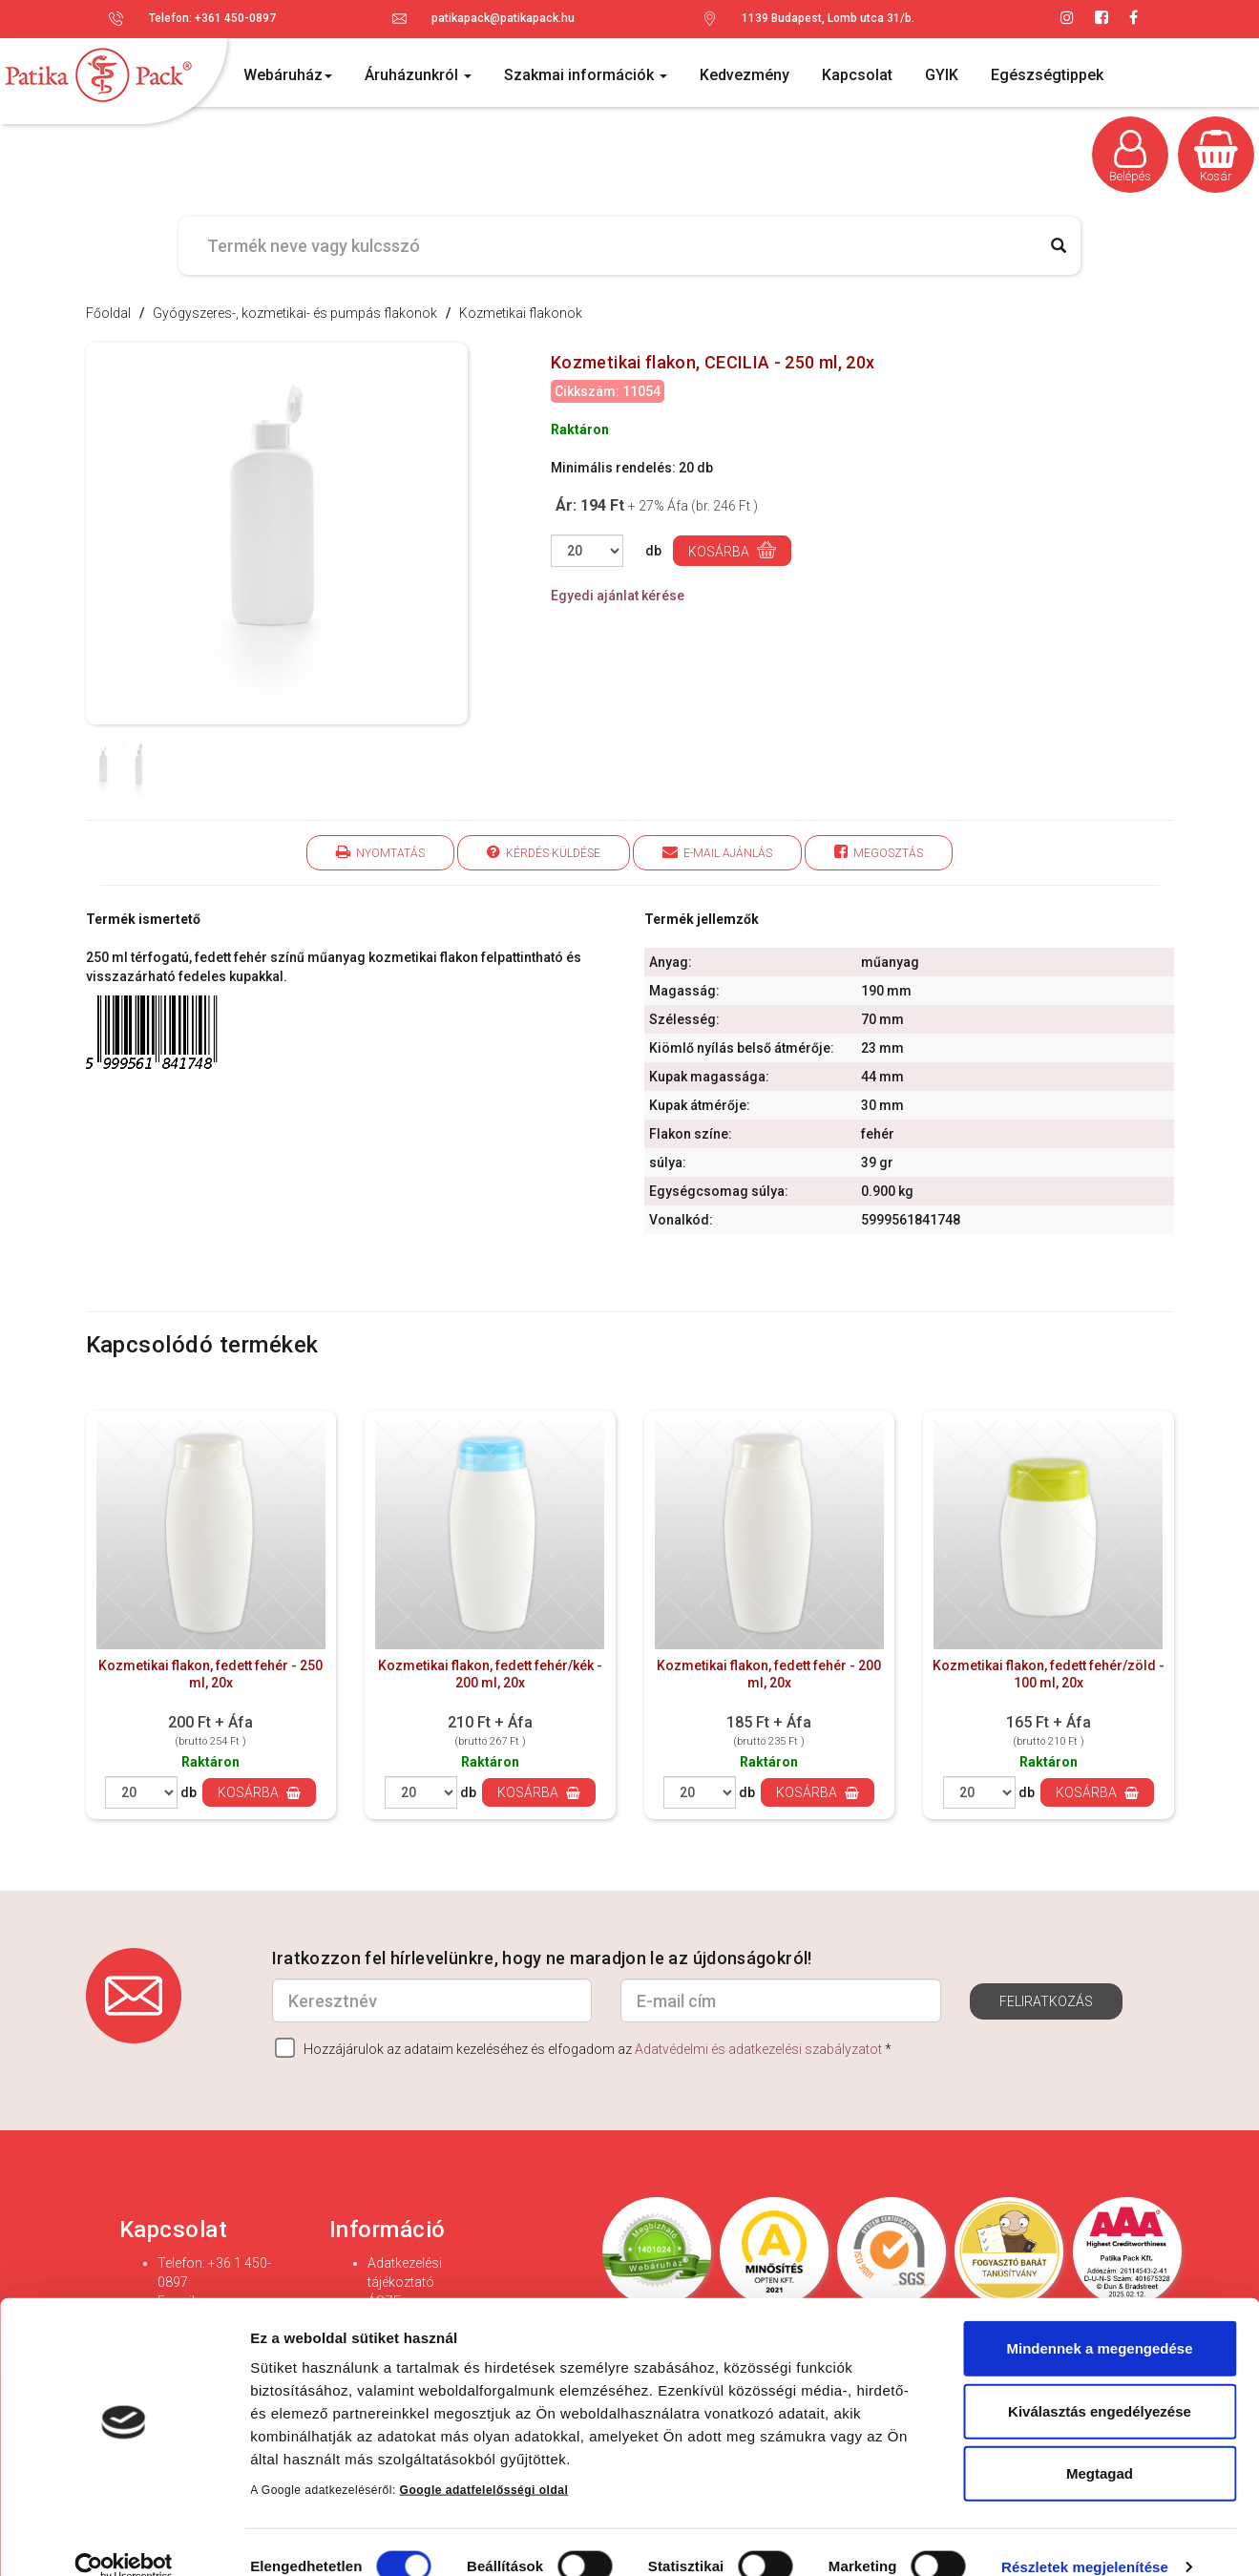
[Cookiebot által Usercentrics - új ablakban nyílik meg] (123, 2538)
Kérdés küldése (543, 852)
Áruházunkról (418, 75)
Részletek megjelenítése (1084, 2538)
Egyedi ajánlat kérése (617, 595)
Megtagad (1099, 2445)
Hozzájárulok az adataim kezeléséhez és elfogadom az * (583, 2048)
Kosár (1216, 156)
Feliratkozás (1046, 2001)
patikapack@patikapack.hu (503, 18)
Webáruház (287, 75)
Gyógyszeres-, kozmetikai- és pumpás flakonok (295, 313)
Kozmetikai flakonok (520, 313)
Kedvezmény (744, 75)
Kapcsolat (857, 75)
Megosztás (878, 852)
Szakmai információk (585, 75)
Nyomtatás (380, 852)
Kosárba (732, 549)
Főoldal (108, 313)
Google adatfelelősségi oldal (484, 2461)
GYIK (941, 75)
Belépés (1130, 156)
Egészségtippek (1047, 75)
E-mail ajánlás (717, 852)
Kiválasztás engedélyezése (1099, 2383)
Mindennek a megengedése (1099, 2320)
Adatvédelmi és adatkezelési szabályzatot (758, 2049)
